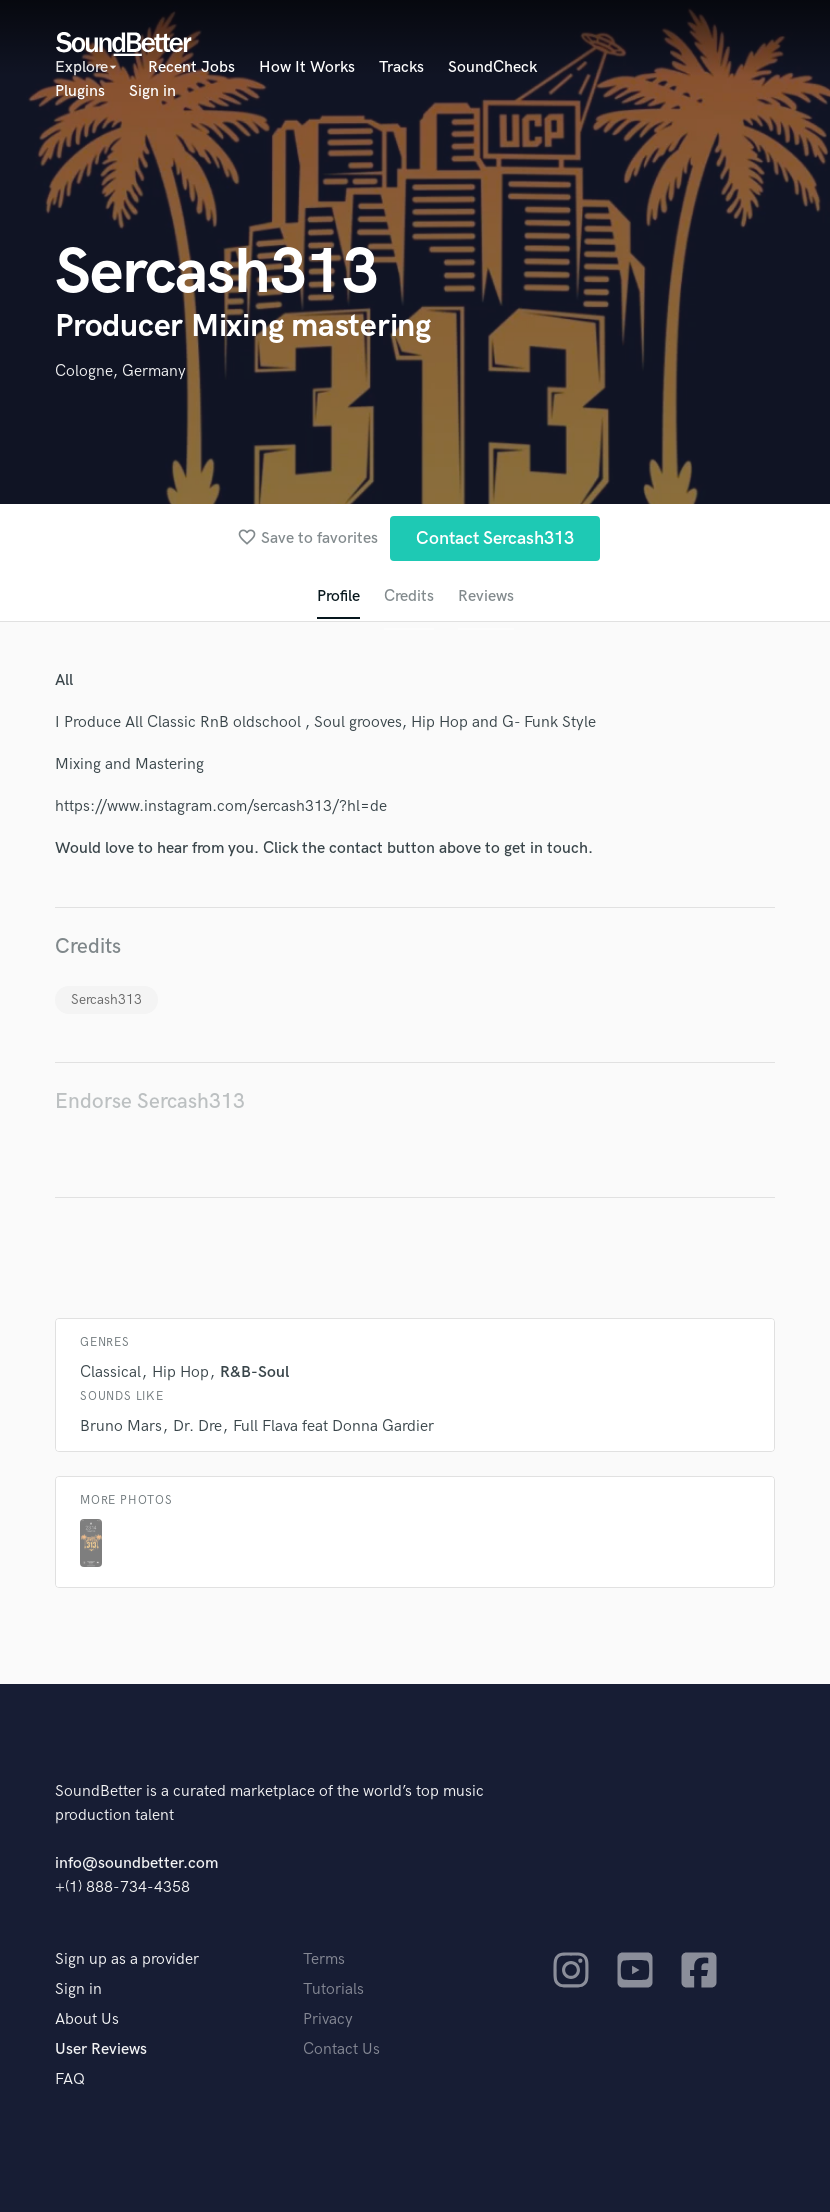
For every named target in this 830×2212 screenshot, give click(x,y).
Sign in (152, 91)
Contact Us (341, 2049)
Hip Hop (180, 1372)
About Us (87, 2019)
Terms (324, 1959)
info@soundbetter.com (136, 1863)
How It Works (307, 67)
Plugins (80, 91)
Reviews (486, 596)
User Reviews (101, 2049)
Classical (110, 1372)
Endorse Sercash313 (150, 1101)
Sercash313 (106, 999)
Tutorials (333, 1989)
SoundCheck (492, 67)
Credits (409, 596)
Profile (338, 596)
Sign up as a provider (127, 1959)
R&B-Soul (254, 1372)
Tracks (401, 67)
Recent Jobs (191, 67)
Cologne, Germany (120, 371)
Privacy (328, 2019)
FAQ (70, 2079)
